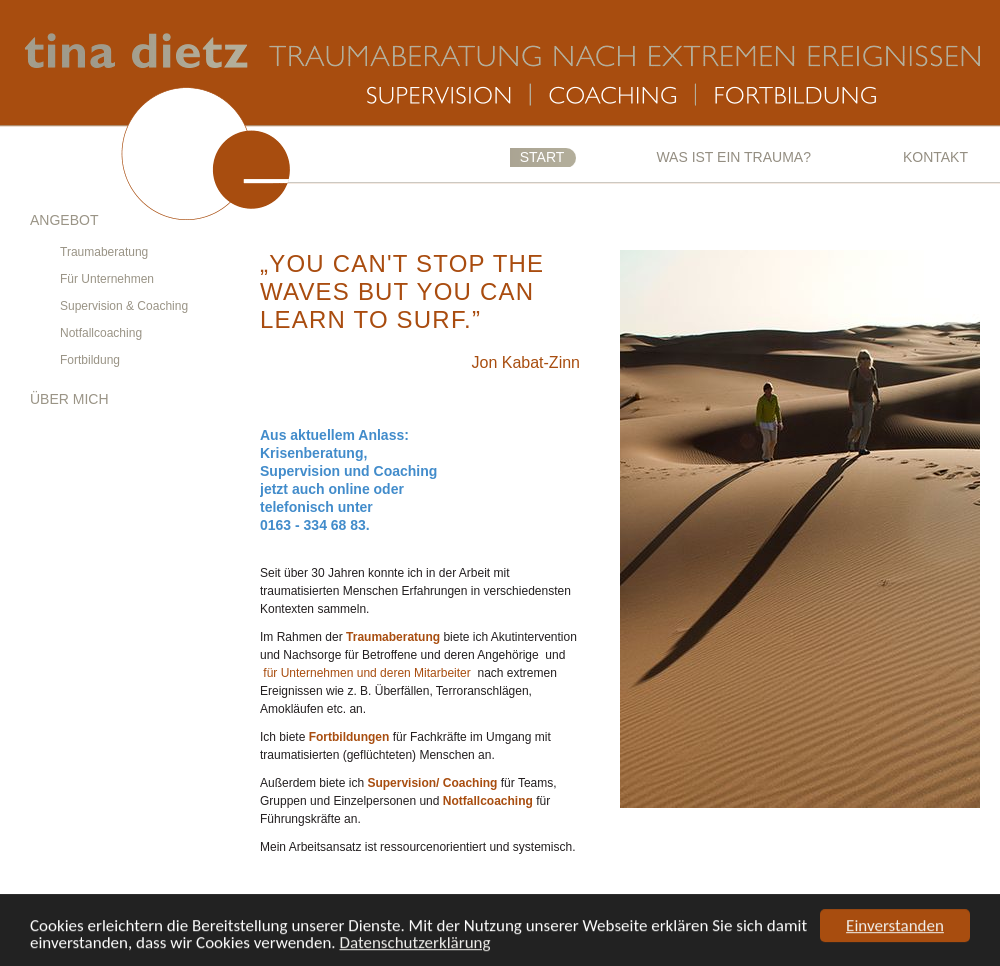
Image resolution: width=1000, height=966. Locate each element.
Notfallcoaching (101, 333)
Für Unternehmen (107, 279)
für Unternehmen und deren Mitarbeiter (366, 673)
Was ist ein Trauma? (733, 157)
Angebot (64, 220)
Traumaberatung (104, 252)
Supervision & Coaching (124, 306)
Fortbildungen (349, 737)
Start (542, 157)
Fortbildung (90, 360)
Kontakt (935, 157)
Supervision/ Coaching (432, 783)
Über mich (69, 399)
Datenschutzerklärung (415, 943)
